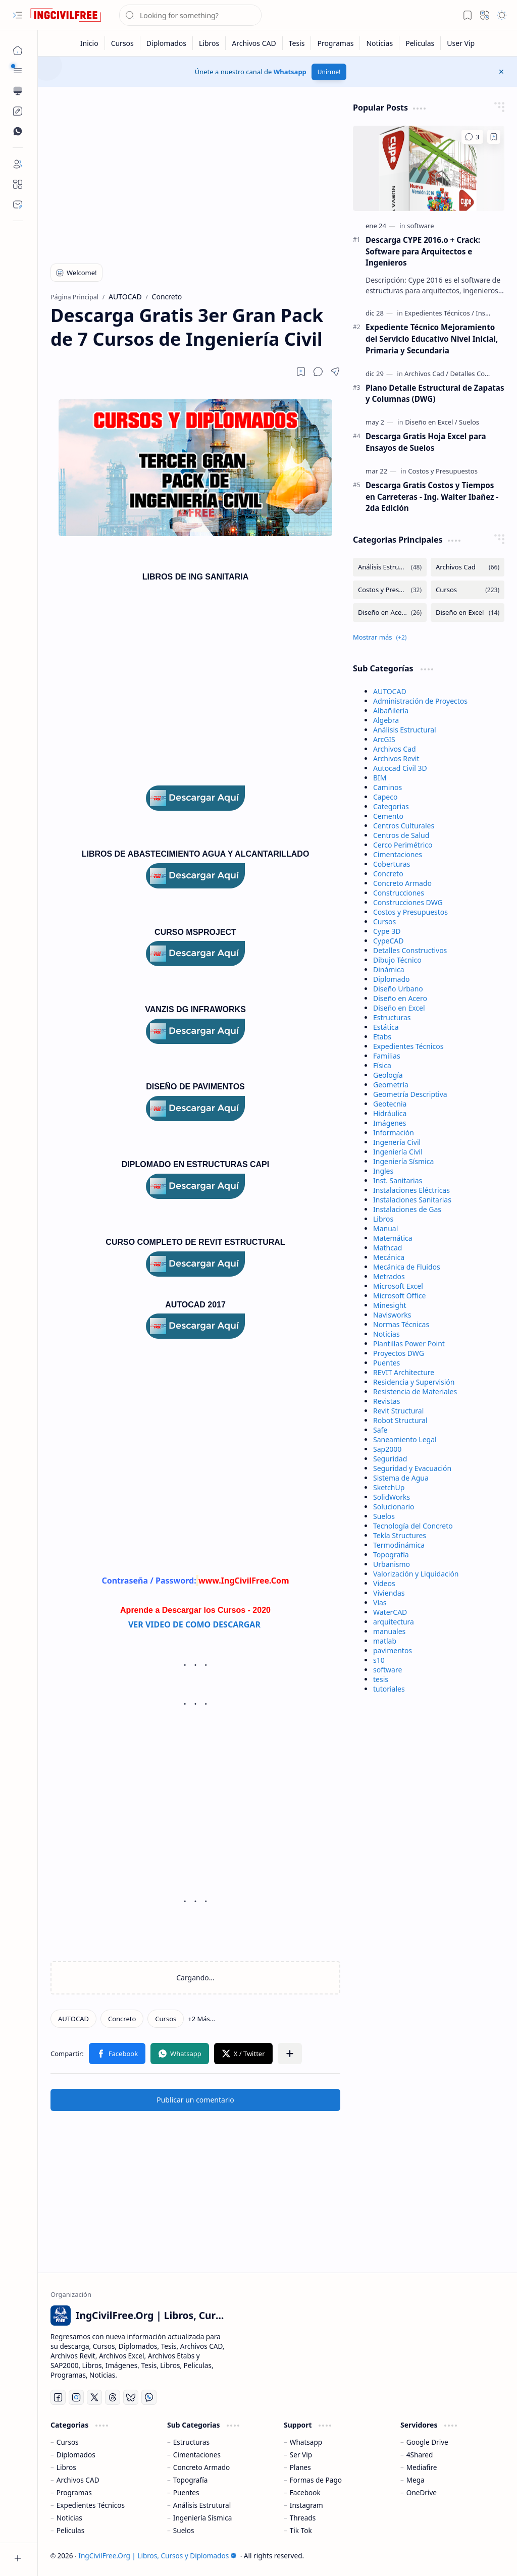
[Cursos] (122, 43)
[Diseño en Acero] (390, 612)
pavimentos (392, 1650)
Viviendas (388, 1593)
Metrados (389, 1276)
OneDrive (421, 2492)
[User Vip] (461, 43)
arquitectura (393, 1621)
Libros (383, 1219)
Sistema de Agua (401, 1478)
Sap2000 (387, 1449)
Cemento (388, 816)
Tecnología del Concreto (413, 1526)
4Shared (419, 2454)
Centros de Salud (401, 835)
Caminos (387, 787)
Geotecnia (389, 1104)
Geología (388, 1075)
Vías (380, 1602)
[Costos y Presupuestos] (443, 471)
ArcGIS (384, 739)
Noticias (386, 1334)
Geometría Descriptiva (410, 1094)
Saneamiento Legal (405, 1439)
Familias (386, 1056)
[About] (18, 184)
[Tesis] (297, 43)
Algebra (386, 720)
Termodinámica (399, 1545)
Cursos (384, 921)
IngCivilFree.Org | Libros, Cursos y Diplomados (157, 2555)
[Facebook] (58, 2397)
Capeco (385, 797)
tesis (380, 1679)
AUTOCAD (389, 691)
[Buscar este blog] (190, 15)
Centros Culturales (403, 825)
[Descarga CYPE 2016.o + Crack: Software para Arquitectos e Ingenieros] (428, 168)
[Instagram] (76, 2397)
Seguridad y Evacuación (412, 1468)
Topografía (391, 1554)
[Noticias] (379, 43)
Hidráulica (389, 1113)
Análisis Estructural (404, 729)
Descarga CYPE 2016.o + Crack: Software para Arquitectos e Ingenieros (423, 251)
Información (393, 1132)
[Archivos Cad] (426, 373)
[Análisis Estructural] (390, 567)
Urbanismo (391, 1564)
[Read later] (300, 371)
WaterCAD (390, 1612)
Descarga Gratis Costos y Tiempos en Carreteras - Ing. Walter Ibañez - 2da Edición (432, 496)
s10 (379, 1660)
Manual (385, 1228)
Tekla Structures (399, 1535)
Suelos (384, 1516)
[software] (420, 225)
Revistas (386, 1401)
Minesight (389, 1305)
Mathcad (387, 1247)
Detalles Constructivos (410, 950)
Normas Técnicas (401, 1324)
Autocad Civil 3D (400, 768)
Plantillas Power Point (409, 1343)
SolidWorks (391, 1497)
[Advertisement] (195, 172)
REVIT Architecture (403, 1372)
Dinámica (388, 969)
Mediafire (421, 2467)
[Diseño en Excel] (431, 422)
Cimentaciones (397, 854)
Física (382, 1065)
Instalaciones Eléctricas (411, 1190)
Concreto (388, 873)
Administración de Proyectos (420, 701)
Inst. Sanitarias (397, 1180)
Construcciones (398, 893)
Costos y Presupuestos (410, 912)
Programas (74, 2492)
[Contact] (18, 204)
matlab (384, 1641)
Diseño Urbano (398, 988)
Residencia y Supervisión (413, 1382)
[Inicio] (89, 43)
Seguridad (390, 1458)
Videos (384, 1583)
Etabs (382, 1036)
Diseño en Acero (400, 998)
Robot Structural (400, 1420)
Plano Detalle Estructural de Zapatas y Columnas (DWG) (435, 393)
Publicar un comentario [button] (195, 2100)
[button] (17, 15)
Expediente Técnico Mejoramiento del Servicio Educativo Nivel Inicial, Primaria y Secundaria (432, 338)
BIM (380, 777)
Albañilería (390, 710)
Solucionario (394, 1506)
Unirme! (329, 72)
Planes (300, 2467)
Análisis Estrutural (202, 2505)
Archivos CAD (78, 2480)
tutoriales (389, 1689)
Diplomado (391, 979)
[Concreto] (121, 2019)
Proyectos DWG (398, 1353)
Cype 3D (386, 931)
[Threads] (112, 2397)
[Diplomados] (166, 43)
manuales (389, 1631)
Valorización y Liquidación (416, 1574)
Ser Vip (301, 2454)
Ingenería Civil (397, 1142)
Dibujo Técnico (397, 960)
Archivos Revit (396, 758)
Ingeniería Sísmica (403, 1161)
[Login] (18, 164)
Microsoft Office (399, 1295)
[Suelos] (469, 422)
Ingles (383, 1171)
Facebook (305, 2492)
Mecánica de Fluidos (406, 1267)
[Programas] (335, 43)
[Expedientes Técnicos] (439, 313)
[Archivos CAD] (254, 43)
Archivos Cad (394, 749)
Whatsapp (290, 71)
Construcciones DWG (408, 902)
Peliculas (70, 2530)
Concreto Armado (402, 883)
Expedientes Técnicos (408, 1046)
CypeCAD (388, 940)
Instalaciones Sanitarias (412, 1199)
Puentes (386, 1363)
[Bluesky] (130, 2397)
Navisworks (392, 1315)
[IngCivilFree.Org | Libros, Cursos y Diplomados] (66, 15)
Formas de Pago (316, 2480)
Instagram (306, 2505)
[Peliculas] (420, 43)
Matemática (392, 1238)
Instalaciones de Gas (407, 1209)
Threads (303, 2517)
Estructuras (391, 1017)
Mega (415, 2480)
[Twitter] (94, 2397)
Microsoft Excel (398, 1286)
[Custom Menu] (18, 111)
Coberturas (391, 864)
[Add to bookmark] (493, 137)
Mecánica (388, 1257)
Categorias (391, 806)
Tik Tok (301, 2530)
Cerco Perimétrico (402, 845)
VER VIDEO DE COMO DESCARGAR (195, 1624)
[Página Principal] (18, 50)
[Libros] (209, 43)
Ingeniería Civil (398, 1151)
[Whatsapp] (149, 2397)
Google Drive (427, 2442)
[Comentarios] (472, 137)
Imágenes (389, 1123)
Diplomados (76, 2454)
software (387, 1669)
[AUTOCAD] (73, 2019)
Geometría (390, 1084)
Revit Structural (398, 1410)
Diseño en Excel (399, 1008)
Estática (386, 1027)
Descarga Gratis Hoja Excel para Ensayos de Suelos (426, 442)
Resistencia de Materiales (415, 1391)
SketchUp (388, 1487)
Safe (380, 1430)
